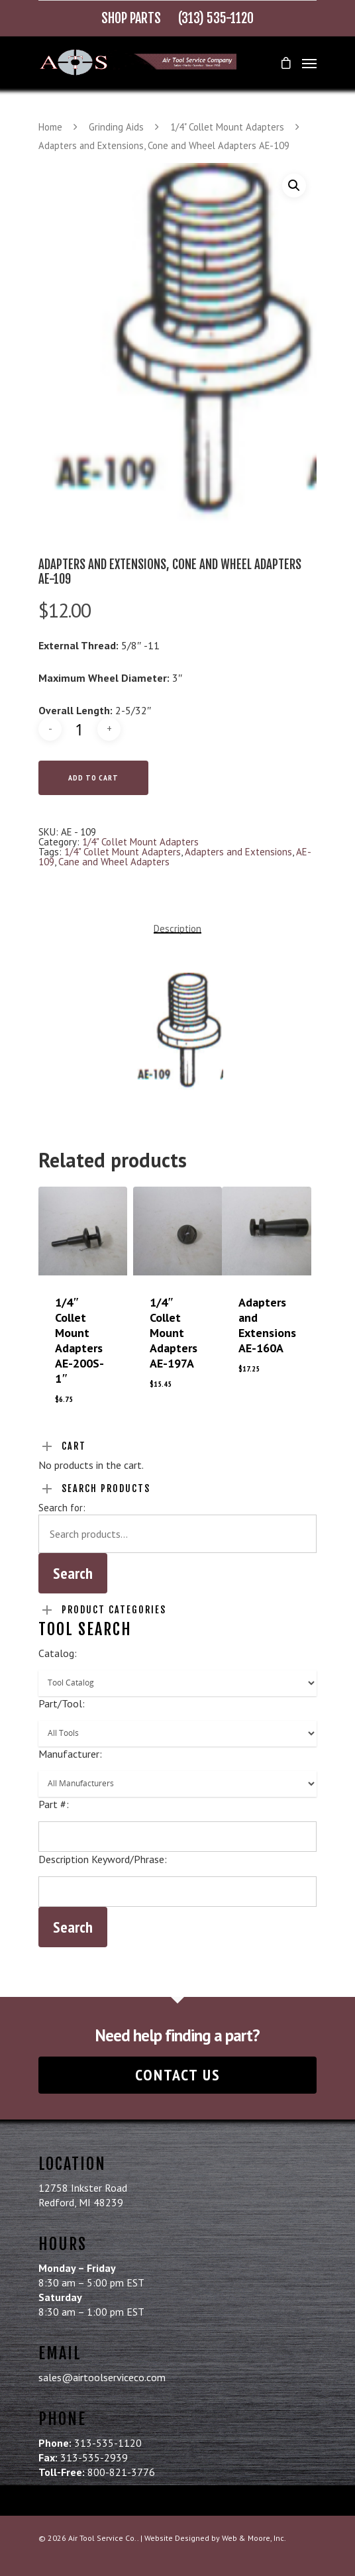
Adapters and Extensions (238, 851)
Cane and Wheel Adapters (114, 861)
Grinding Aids (116, 127)
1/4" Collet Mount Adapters (227, 127)
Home (50, 127)
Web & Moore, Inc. (254, 2538)
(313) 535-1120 (216, 18)
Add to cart (93, 777)
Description (177, 929)
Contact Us (178, 2075)
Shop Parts (131, 18)
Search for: (61, 1507)
